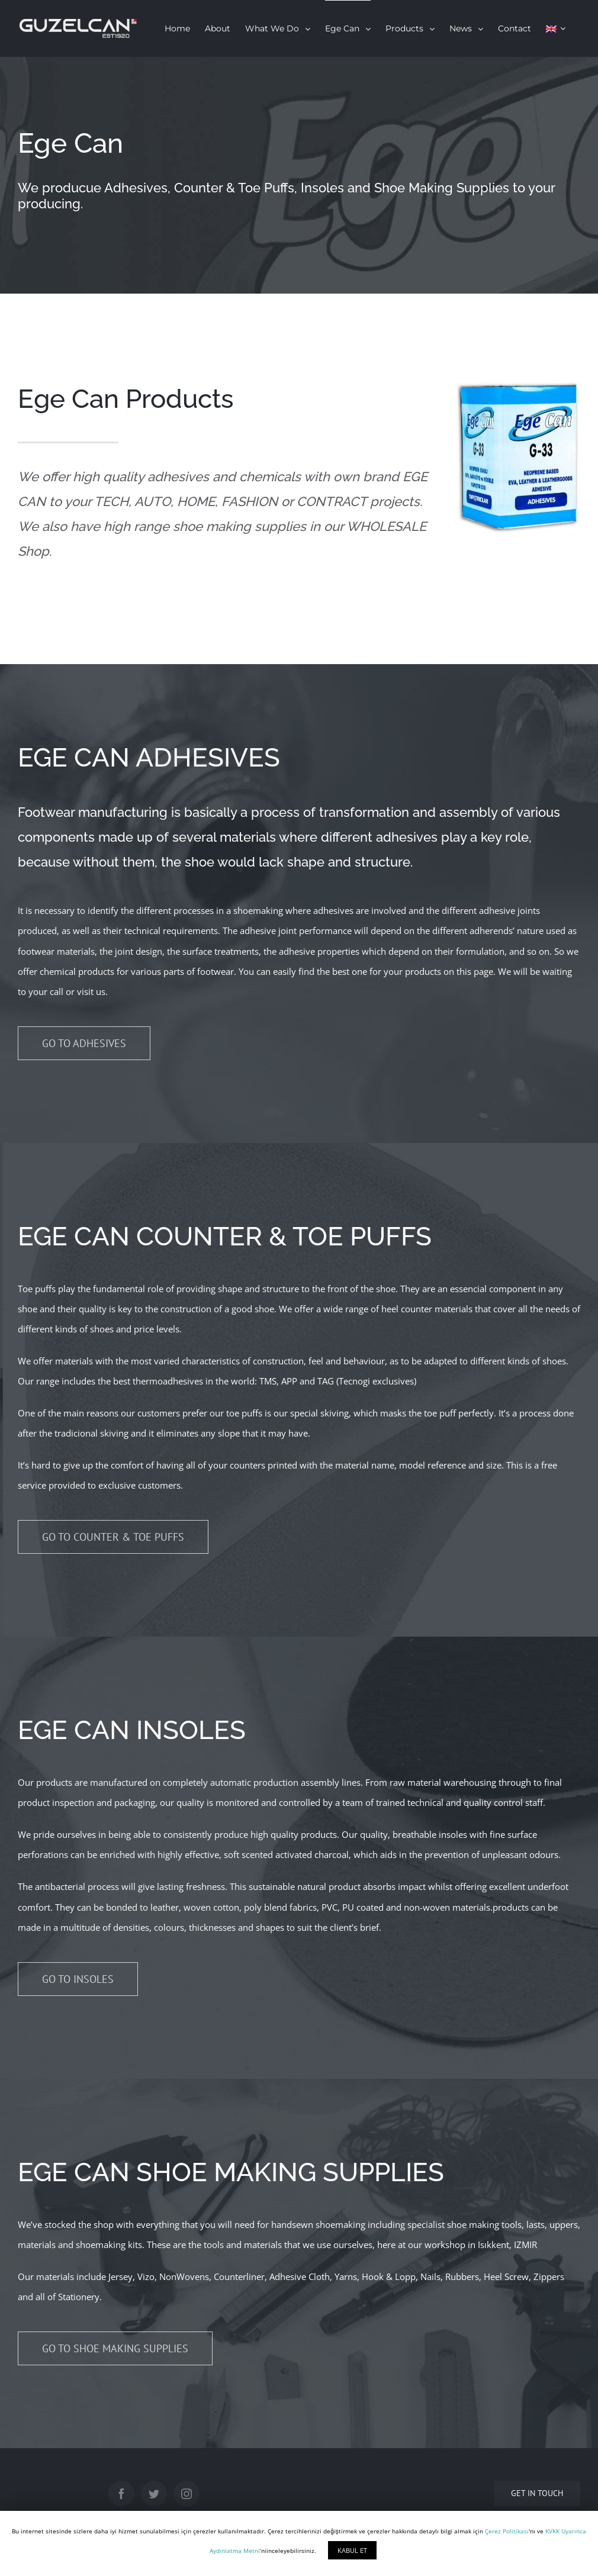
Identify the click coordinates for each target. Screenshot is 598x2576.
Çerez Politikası (507, 2531)
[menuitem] (177, 28)
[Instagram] (186, 2494)
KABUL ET (352, 2550)
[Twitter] (154, 2494)
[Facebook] (121, 2494)
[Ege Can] (299, 175)
